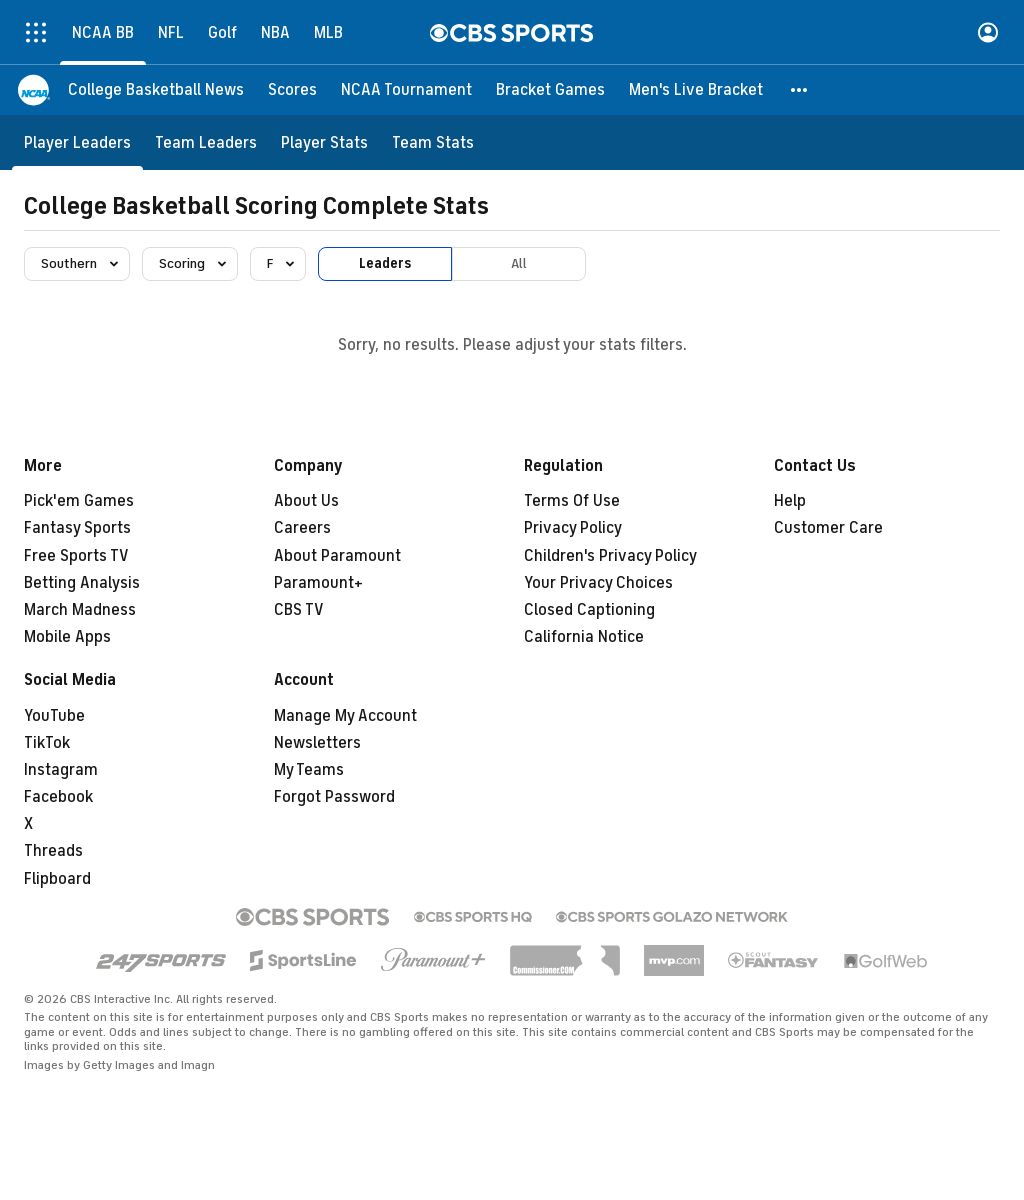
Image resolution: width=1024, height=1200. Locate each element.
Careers (302, 528)
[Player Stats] (324, 142)
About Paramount (337, 556)
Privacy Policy (573, 528)
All (519, 263)
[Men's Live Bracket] (696, 90)
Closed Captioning (589, 610)
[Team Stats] (433, 142)
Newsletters (317, 743)
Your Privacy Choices (598, 583)
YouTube (54, 716)
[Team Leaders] (206, 142)
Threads (53, 851)
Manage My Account (345, 716)
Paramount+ (318, 583)
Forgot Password (334, 797)
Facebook (58, 797)
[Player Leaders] (77, 142)
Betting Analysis (82, 583)
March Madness (80, 610)
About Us (306, 501)
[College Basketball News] (156, 90)
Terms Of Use (572, 501)
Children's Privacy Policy (610, 556)
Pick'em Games (79, 501)
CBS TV (299, 610)
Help (790, 501)
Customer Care (828, 528)
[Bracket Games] (550, 90)
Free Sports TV (76, 556)
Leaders (385, 263)
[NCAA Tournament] (406, 90)
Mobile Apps (67, 637)
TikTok (47, 743)
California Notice (584, 637)
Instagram (61, 770)
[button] (800, 90)
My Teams (309, 770)
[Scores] (292, 90)
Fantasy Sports (77, 528)
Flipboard (57, 879)
